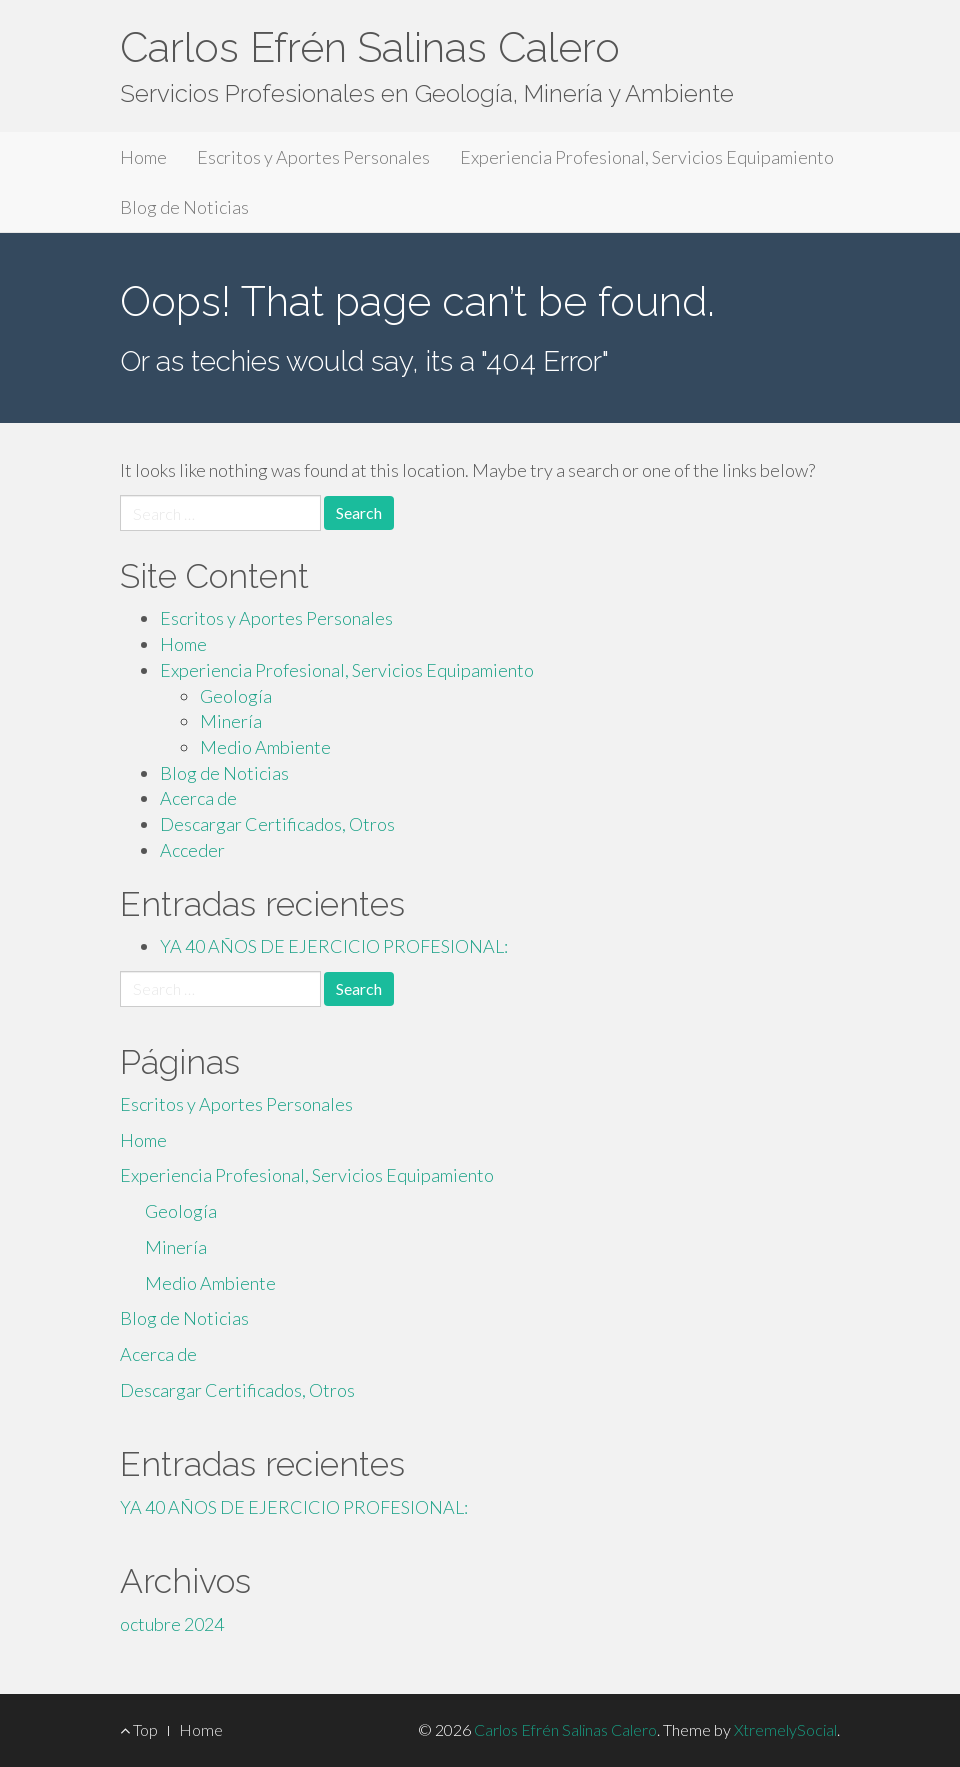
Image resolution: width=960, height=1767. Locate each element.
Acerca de (198, 798)
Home (143, 157)
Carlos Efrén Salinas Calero (370, 47)
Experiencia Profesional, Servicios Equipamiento (647, 157)
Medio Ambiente (265, 747)
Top (139, 1729)
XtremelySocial (785, 1729)
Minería (231, 721)
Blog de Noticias (184, 207)
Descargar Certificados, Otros (277, 824)
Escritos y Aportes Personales (313, 157)
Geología (236, 696)
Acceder (192, 850)
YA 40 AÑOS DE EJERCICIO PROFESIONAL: (334, 946)
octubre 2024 (172, 1624)
